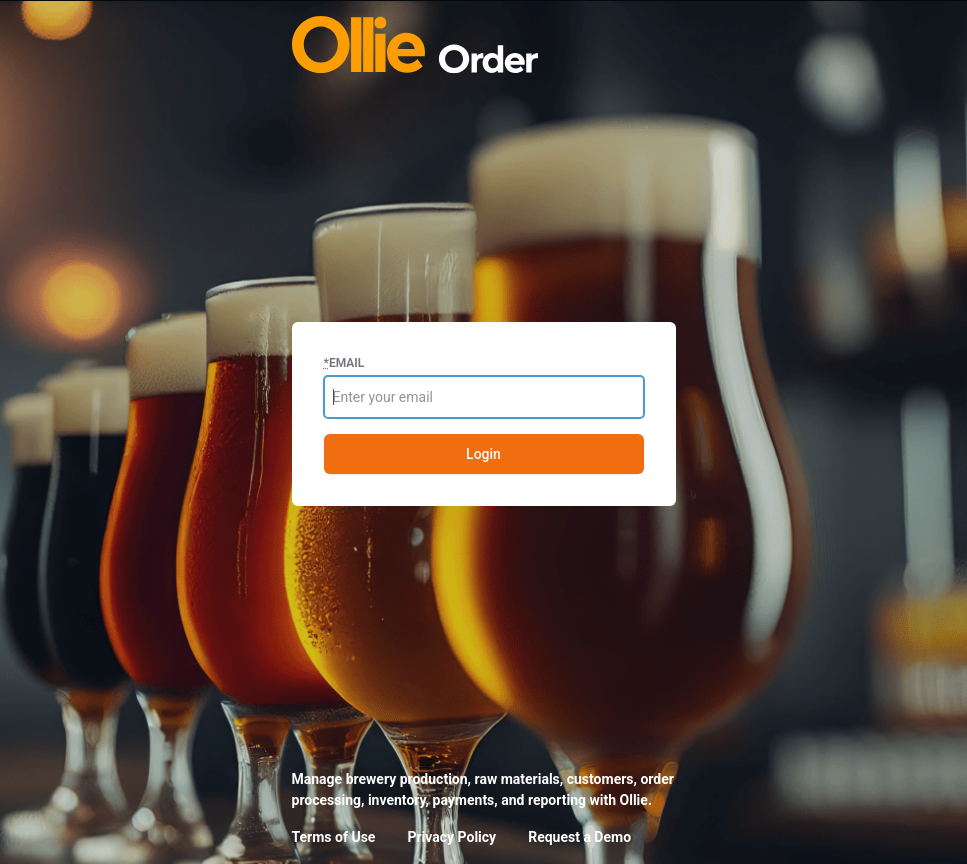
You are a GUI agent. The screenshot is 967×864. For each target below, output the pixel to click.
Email (344, 363)
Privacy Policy (451, 837)
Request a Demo (579, 837)
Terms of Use (334, 837)
